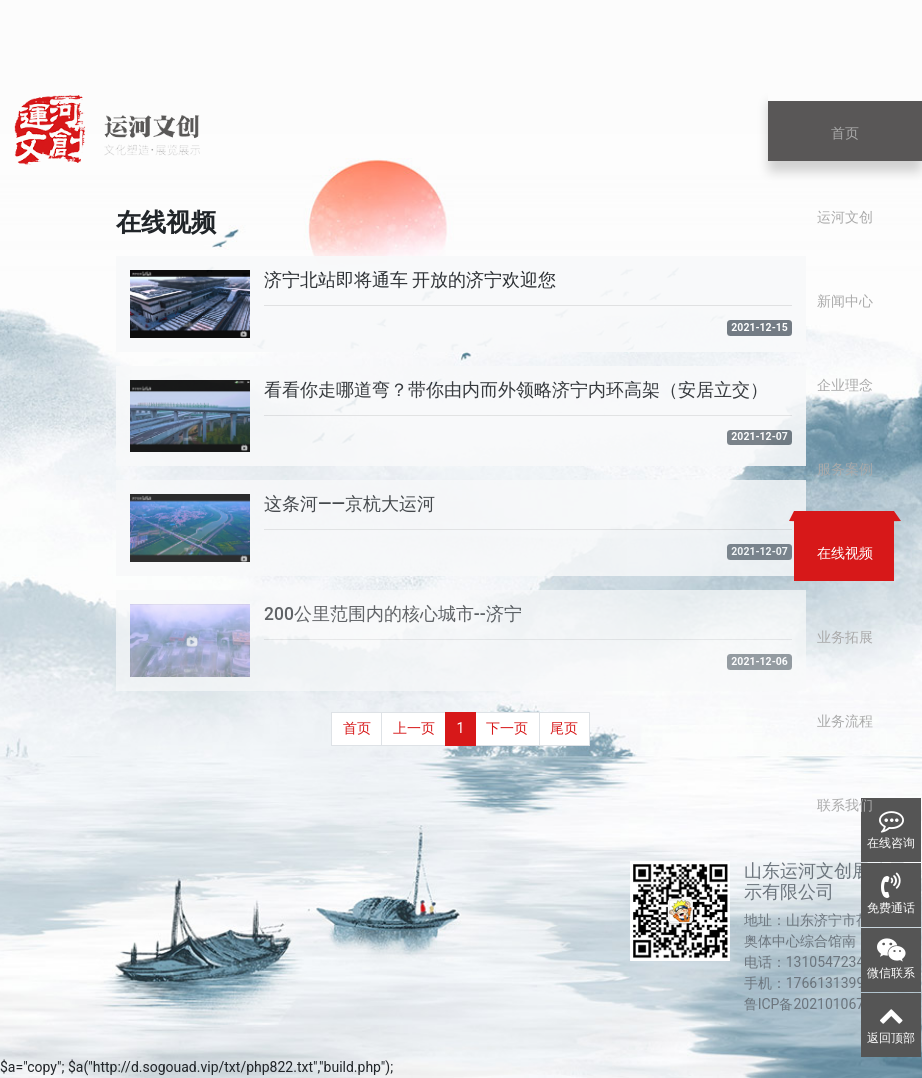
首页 (845, 133)
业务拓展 (845, 637)
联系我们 (845, 805)
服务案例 (845, 469)
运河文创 (845, 217)
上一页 (414, 728)
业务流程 (845, 721)
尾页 (564, 728)
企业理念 (845, 385)
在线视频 (845, 553)
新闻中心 (845, 301)
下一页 (507, 728)
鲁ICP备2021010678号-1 (821, 1004)
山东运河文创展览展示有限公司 (825, 881)
